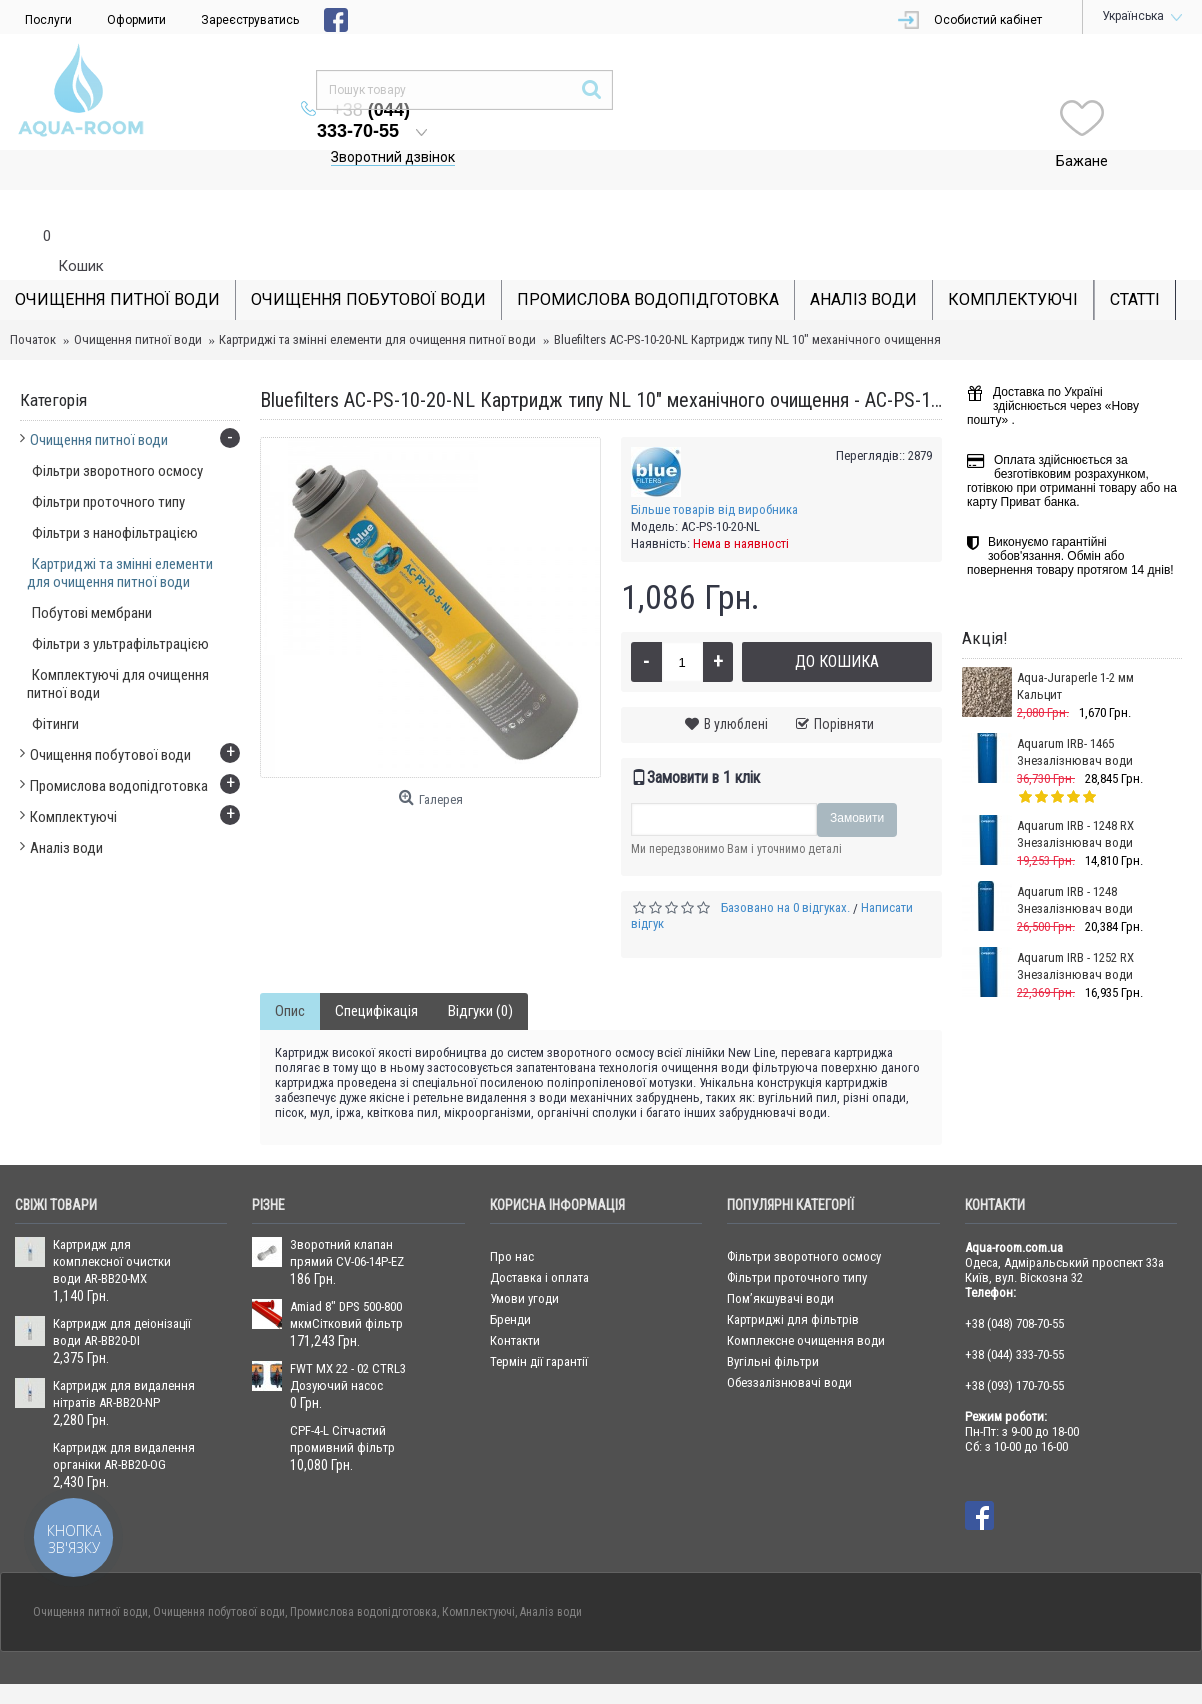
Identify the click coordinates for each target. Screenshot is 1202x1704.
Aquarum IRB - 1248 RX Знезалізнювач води (1075, 794)
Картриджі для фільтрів (793, 1279)
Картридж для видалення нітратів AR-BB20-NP (124, 1354)
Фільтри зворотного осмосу (804, 1216)
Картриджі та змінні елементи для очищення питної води (377, 299)
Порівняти (844, 684)
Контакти (515, 1300)
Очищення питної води (138, 299)
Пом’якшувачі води (780, 1258)
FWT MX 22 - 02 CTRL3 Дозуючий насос (348, 1337)
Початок (33, 299)
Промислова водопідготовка (363, 1572)
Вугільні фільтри (773, 1321)
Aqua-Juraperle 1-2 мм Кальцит (1075, 646)
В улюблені (736, 684)
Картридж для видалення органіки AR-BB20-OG (124, 1416)
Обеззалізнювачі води (789, 1342)
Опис (290, 971)
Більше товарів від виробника (714, 469)
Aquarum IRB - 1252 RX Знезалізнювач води (1075, 926)
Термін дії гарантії (539, 1321)
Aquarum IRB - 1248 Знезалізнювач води (1075, 860)
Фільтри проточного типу (797, 1237)
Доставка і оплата (539, 1237)
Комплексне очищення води (806, 1300)
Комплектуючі (478, 1572)
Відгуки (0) (480, 971)
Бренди (510, 1279)
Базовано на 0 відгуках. (785, 867)
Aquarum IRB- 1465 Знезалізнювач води (1075, 712)
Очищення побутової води (219, 1572)
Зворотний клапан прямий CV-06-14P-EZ (347, 1213)
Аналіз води (551, 1572)
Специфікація (376, 971)
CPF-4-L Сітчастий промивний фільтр (342, 1399)
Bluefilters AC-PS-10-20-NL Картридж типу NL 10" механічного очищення (747, 299)
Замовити (857, 778)
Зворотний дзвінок (609, 117)
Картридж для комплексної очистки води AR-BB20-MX (112, 1221)
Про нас (512, 1216)
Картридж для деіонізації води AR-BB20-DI (122, 1292)
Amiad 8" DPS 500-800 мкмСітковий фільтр (346, 1275)
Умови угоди (524, 1258)
